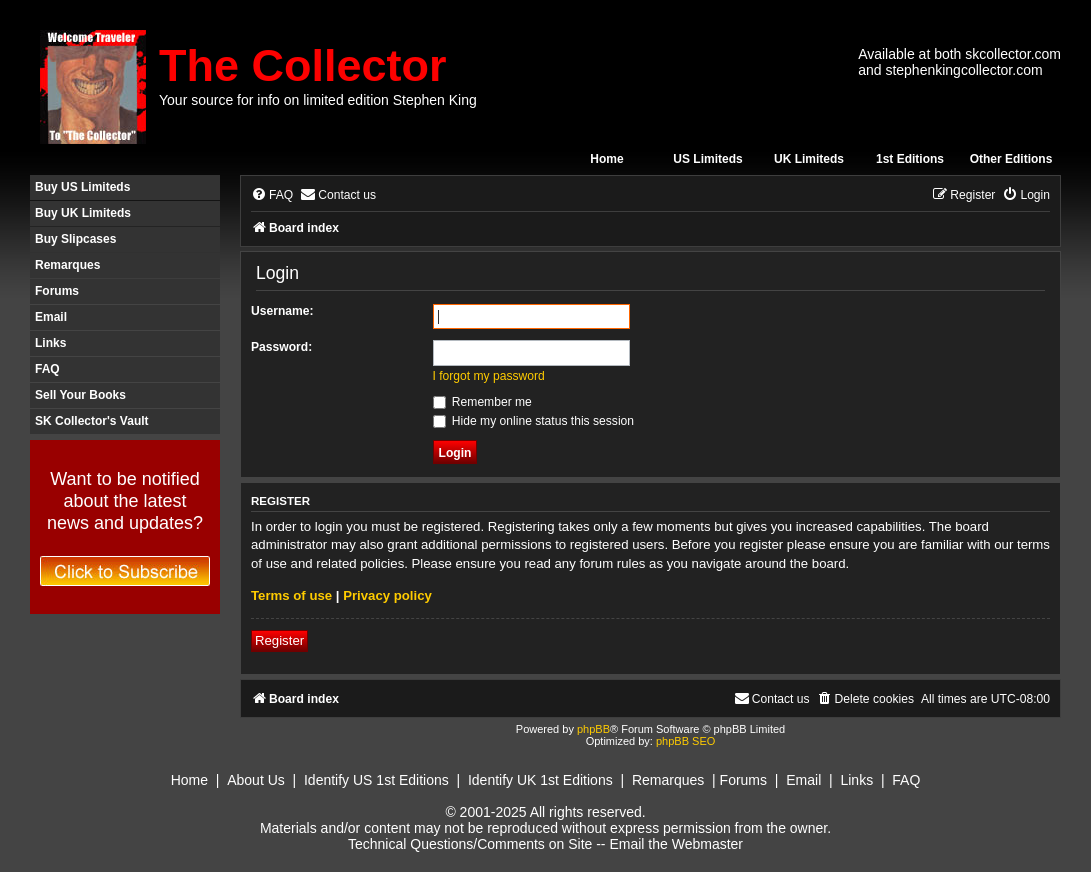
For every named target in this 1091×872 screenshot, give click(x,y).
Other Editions (1011, 159)
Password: (281, 347)
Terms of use (291, 595)
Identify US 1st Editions (376, 780)
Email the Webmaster (676, 844)
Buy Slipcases (75, 239)
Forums (57, 291)
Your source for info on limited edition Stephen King (318, 100)
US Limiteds (707, 159)
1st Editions (910, 159)
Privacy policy (387, 595)
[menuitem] (272, 195)
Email (51, 317)
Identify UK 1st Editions (540, 780)
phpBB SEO (685, 741)
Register (279, 640)
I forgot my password (489, 376)
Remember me (482, 402)
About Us (256, 780)
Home (606, 159)
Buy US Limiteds (82, 187)
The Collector (303, 65)
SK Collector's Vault (92, 421)
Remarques (67, 265)
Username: (282, 311)
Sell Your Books (80, 395)
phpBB (593, 729)
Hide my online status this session (534, 421)
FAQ (47, 369)
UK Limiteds (809, 159)
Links (50, 343)
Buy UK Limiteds (83, 213)
